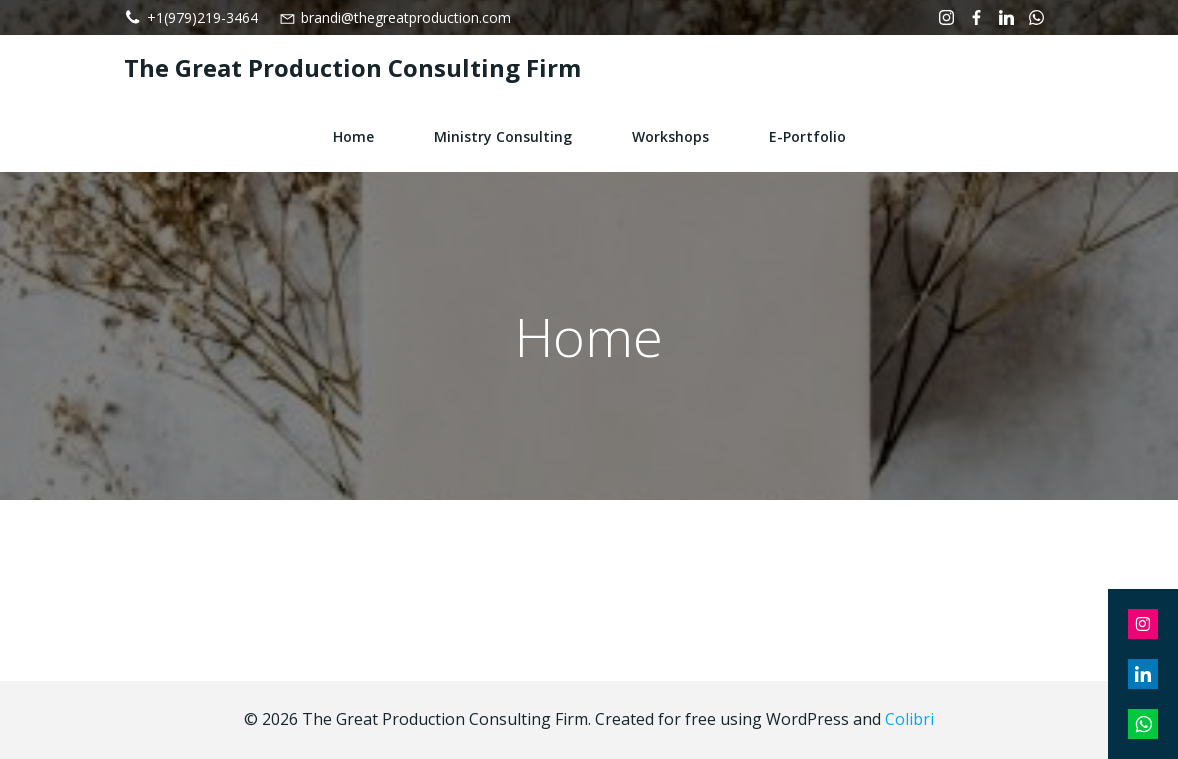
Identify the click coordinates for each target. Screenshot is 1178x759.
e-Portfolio (807, 136)
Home (353, 136)
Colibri (909, 719)
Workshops (670, 136)
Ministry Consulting (503, 136)
